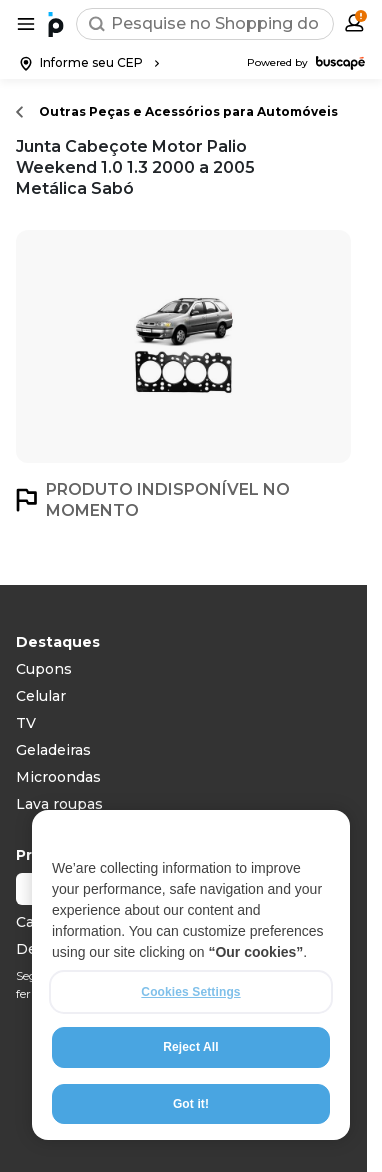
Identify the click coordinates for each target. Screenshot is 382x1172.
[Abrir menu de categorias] (26, 24)
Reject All (190, 1047)
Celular (41, 696)
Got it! (191, 1104)
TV (26, 723)
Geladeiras (53, 750)
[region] (191, 975)
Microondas (58, 777)
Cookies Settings (190, 992)
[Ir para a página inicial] (56, 24)
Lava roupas (59, 804)
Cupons (44, 669)
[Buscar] (97, 24)
